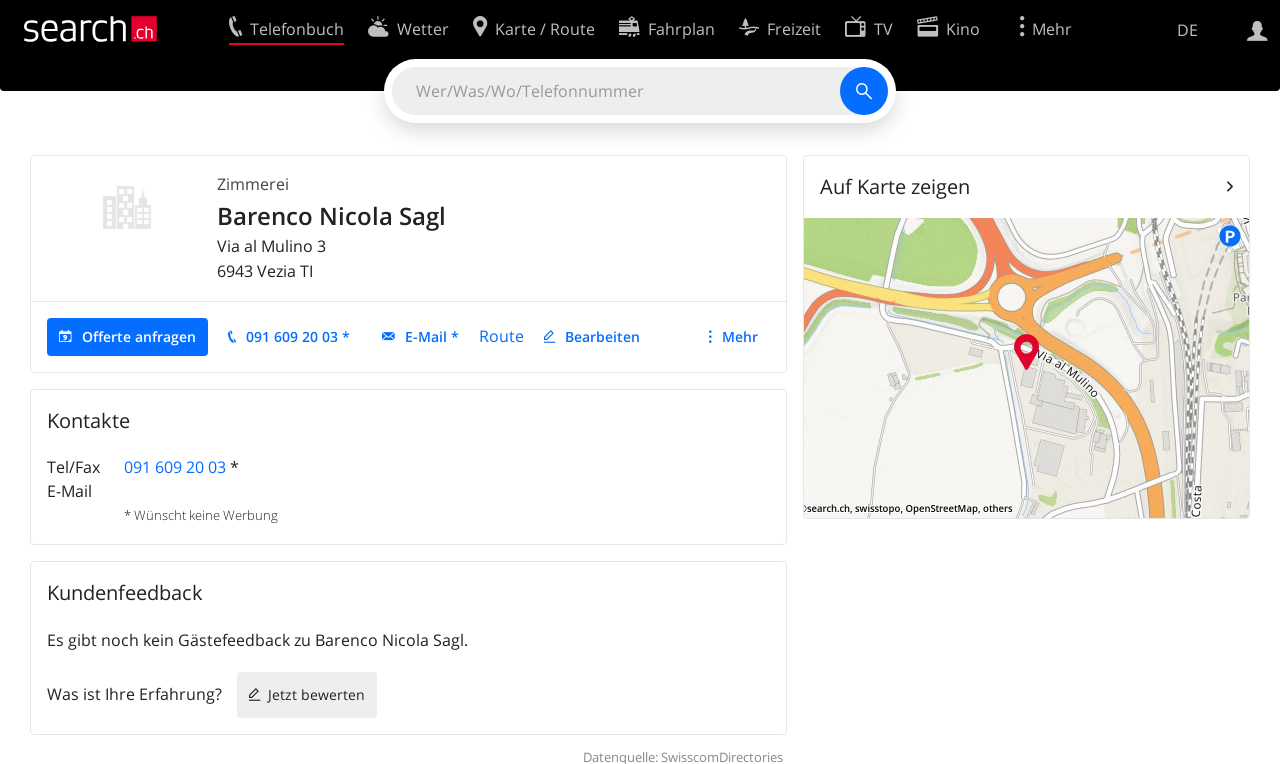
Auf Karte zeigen (895, 186)
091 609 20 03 (175, 467)
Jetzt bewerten (316, 694)
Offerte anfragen (139, 336)
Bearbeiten (602, 336)
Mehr (740, 336)
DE (1187, 30)
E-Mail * (432, 336)
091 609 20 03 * (298, 336)
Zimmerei (253, 184)
